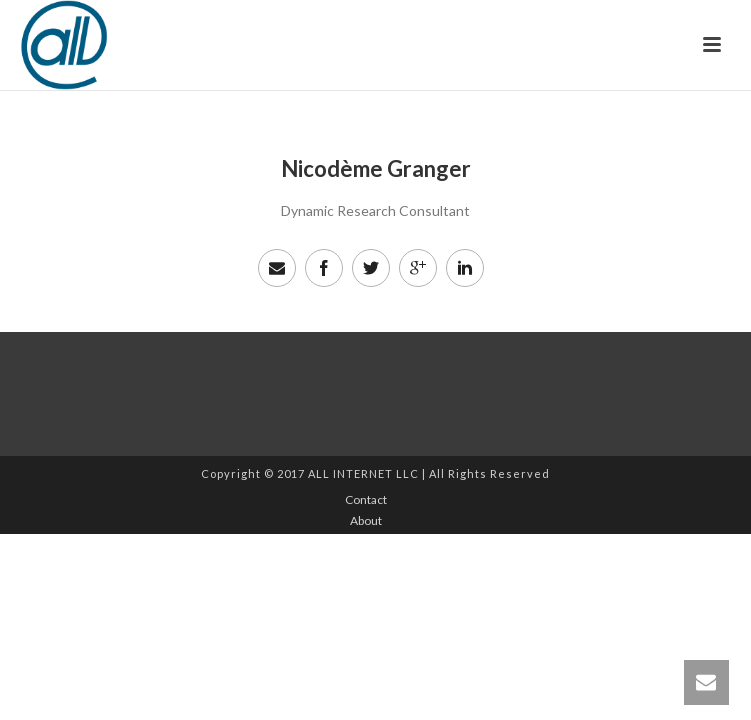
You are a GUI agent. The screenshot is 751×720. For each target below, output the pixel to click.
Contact (366, 499)
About (366, 520)
